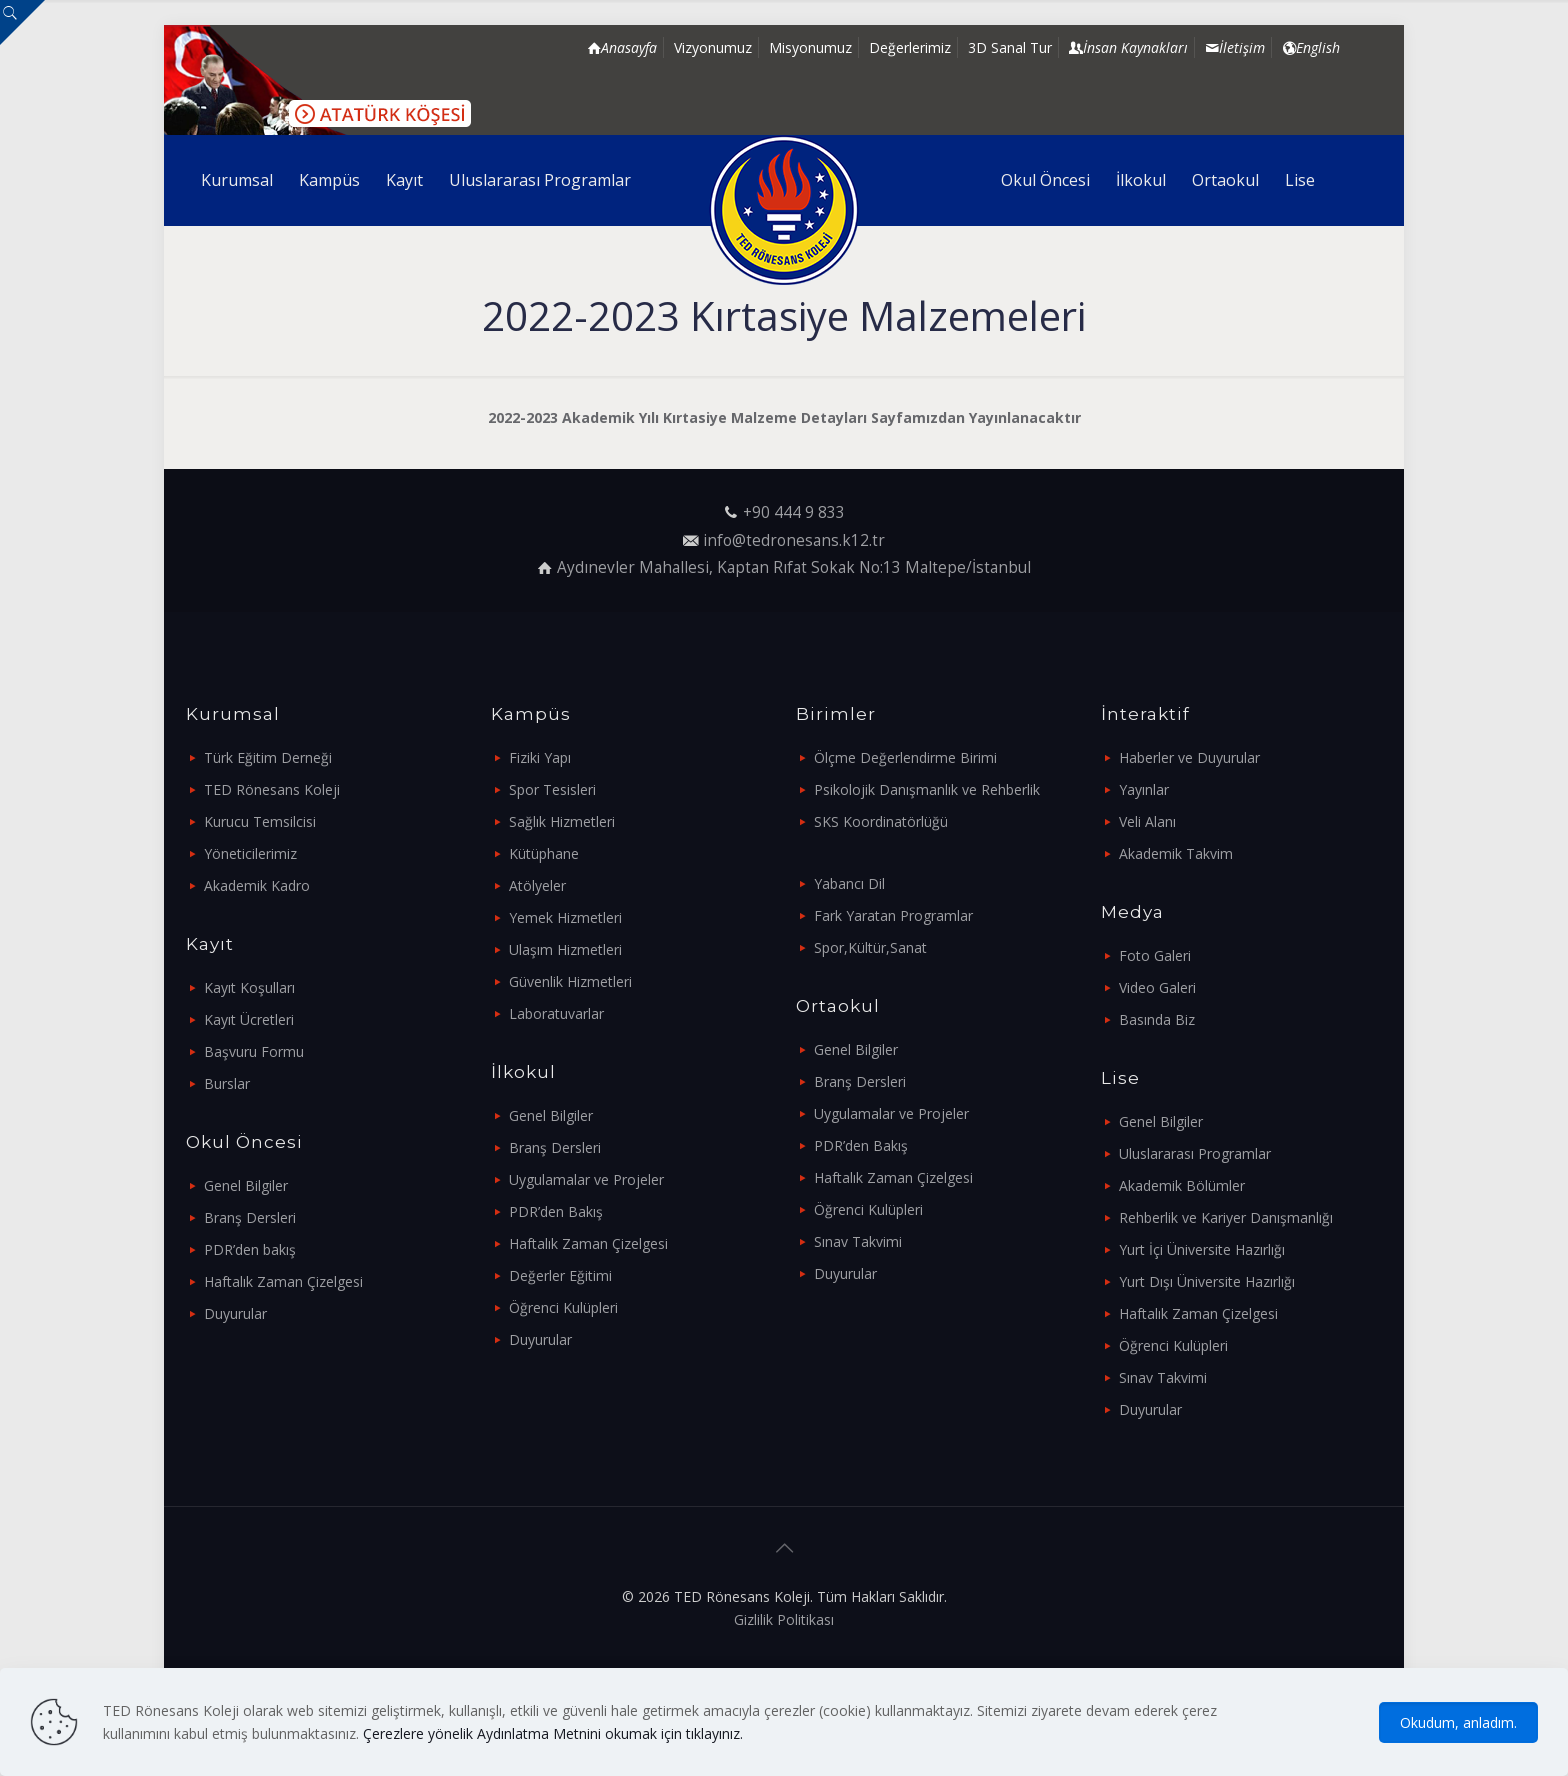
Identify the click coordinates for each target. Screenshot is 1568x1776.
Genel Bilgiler (246, 1185)
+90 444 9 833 (794, 512)
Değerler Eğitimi (560, 1275)
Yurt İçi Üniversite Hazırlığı (1202, 1249)
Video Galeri (1157, 987)
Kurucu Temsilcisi (260, 821)
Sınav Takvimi (858, 1241)
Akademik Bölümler (1182, 1185)
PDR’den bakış (250, 1249)
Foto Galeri (1155, 955)
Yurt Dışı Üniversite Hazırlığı (1207, 1281)
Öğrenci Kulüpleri (563, 1307)
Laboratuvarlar (556, 1013)
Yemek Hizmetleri (565, 917)
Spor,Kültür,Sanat (870, 947)
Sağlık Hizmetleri (562, 821)
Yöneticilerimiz (250, 853)
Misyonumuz (810, 47)
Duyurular (235, 1313)
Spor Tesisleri (552, 789)
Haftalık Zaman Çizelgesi (283, 1281)
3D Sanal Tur (1010, 47)
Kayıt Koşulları (249, 987)
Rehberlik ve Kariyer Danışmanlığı (1226, 1217)
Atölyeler (537, 885)
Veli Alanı (1147, 821)
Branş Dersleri (250, 1217)
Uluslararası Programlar (1195, 1153)
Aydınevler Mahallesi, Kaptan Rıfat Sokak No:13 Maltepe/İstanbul (794, 567)
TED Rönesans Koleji (272, 789)
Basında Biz (1157, 1019)
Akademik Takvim (1176, 853)
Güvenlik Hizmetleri (570, 981)
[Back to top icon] (784, 1548)
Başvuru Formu (254, 1051)
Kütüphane (544, 853)
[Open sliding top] (22, 22)
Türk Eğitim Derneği (268, 757)
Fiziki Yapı (540, 757)
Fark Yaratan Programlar (893, 915)
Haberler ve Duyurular (1189, 757)
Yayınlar (1144, 789)
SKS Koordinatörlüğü (881, 821)
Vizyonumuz (713, 47)
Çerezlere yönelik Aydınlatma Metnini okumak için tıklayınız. (553, 1733)
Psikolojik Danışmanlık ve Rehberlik (927, 789)
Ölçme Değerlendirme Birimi (905, 757)
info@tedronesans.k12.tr (794, 540)
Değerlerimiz (910, 47)
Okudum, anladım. (1458, 1722)
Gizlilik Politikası (784, 1619)
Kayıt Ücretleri (249, 1019)
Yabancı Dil (849, 883)
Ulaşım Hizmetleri (565, 949)
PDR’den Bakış (556, 1211)
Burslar (227, 1083)
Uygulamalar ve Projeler (586, 1179)
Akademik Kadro (257, 885)
